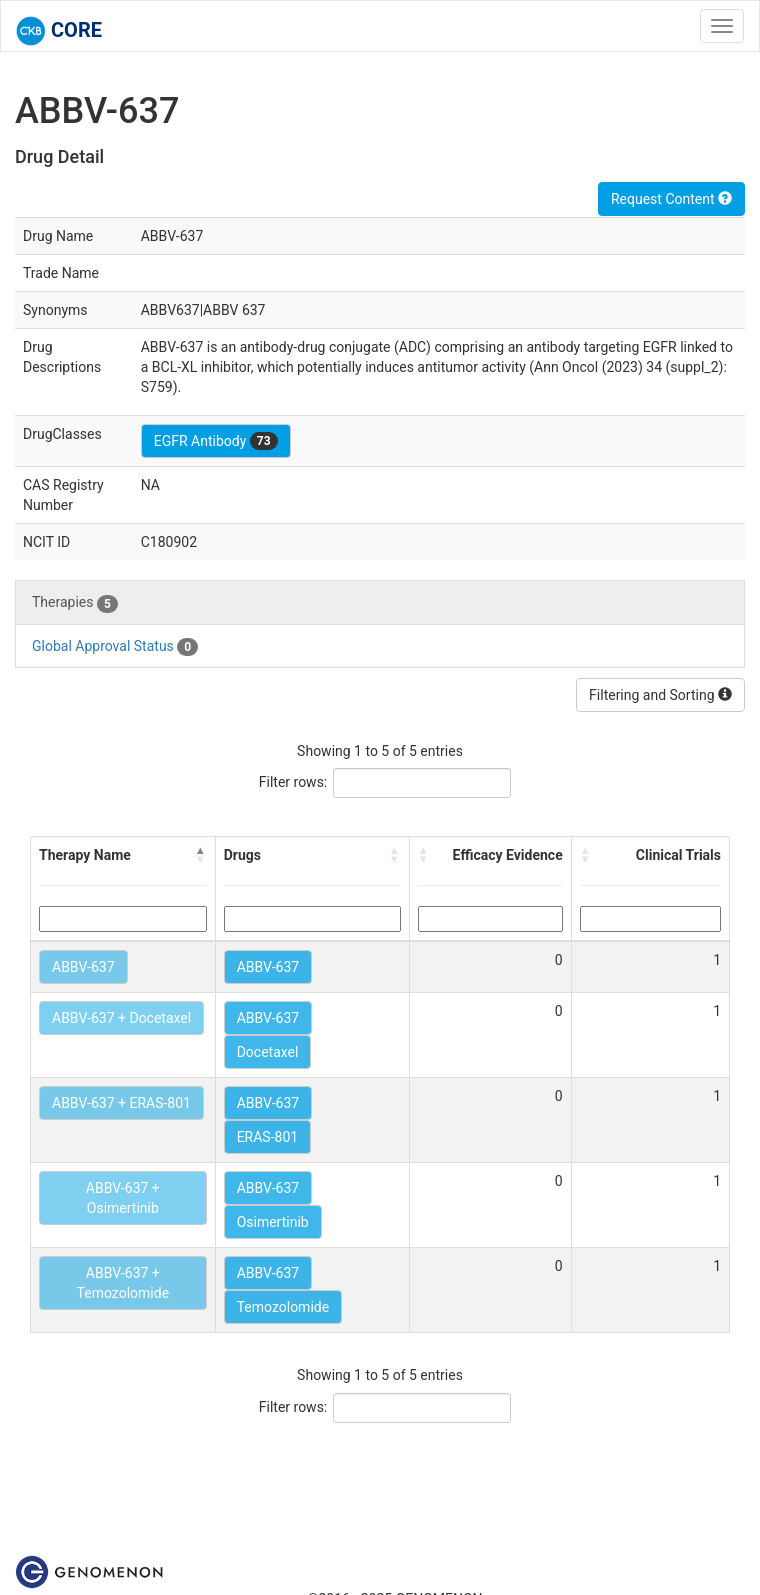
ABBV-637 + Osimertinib (123, 1198)
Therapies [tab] (75, 603)
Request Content (671, 199)
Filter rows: (293, 782)
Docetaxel (268, 1052)
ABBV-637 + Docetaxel (121, 1018)
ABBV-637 (83, 967)
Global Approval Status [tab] (115, 647)
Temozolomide (283, 1307)
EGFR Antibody (216, 441)
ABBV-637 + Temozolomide (123, 1283)
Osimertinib (273, 1222)
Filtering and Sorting (660, 695)
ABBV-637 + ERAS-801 (121, 1103)
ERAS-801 (268, 1137)
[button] (201, 855)
